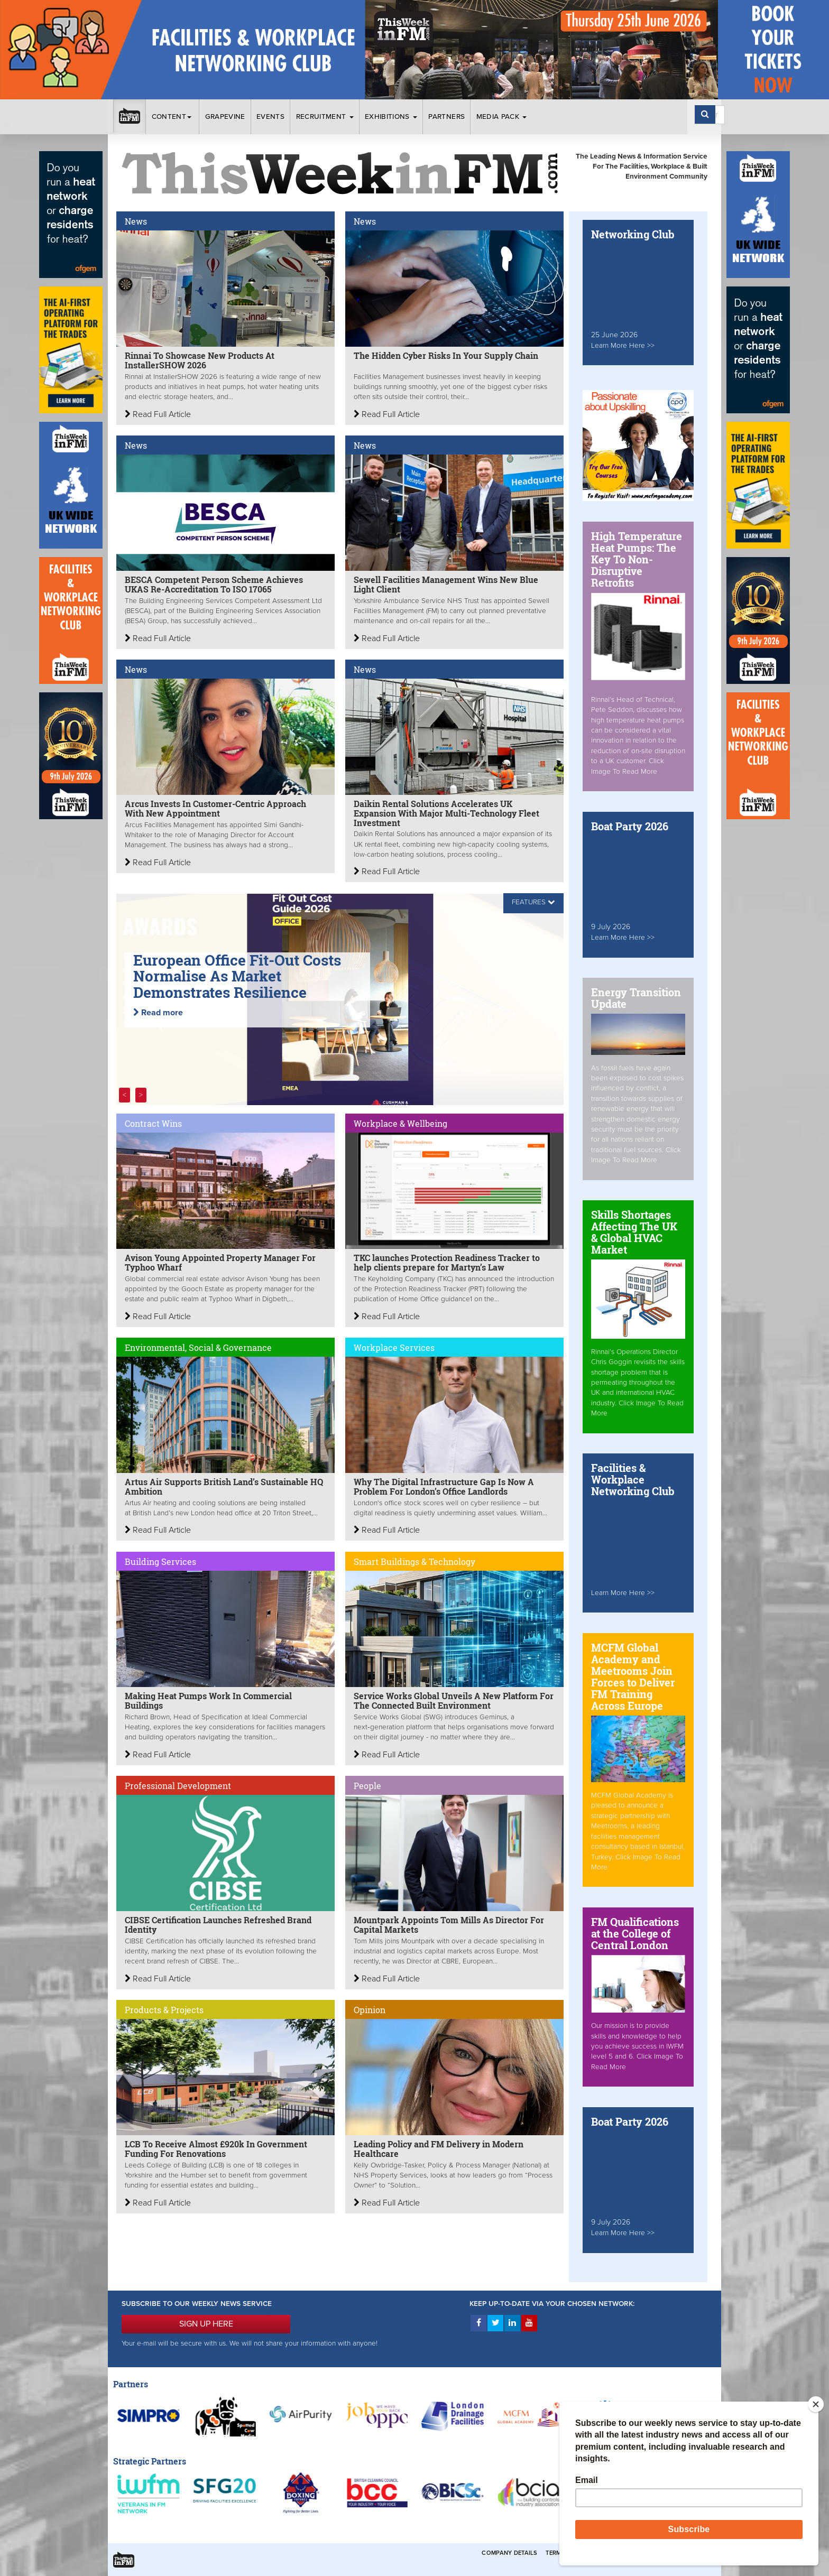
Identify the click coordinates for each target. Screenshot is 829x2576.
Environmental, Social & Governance (198, 1347)
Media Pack (501, 117)
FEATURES (529, 902)
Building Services (160, 1561)
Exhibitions (391, 117)
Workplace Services (394, 1347)
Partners (446, 117)
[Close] (816, 2404)
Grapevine (225, 117)
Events (270, 117)
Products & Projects (164, 2009)
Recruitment (325, 117)
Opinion (369, 2009)
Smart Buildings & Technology (414, 1561)
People (367, 1785)
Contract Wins (153, 1123)
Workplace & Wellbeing (400, 1123)
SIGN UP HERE (206, 2324)
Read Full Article (158, 414)
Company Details (509, 2553)
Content (173, 117)
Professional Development (178, 1785)
